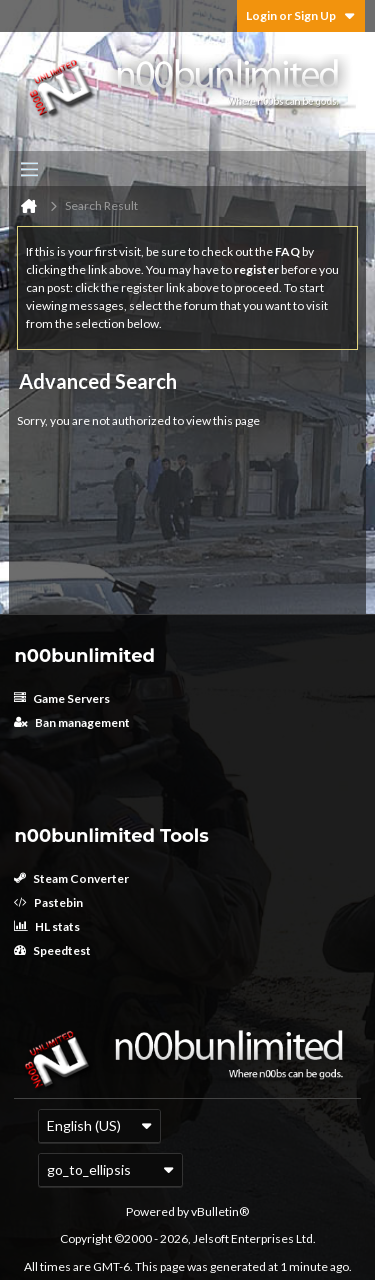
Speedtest (52, 950)
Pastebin (48, 902)
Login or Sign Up (301, 15)
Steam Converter (71, 878)
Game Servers (62, 698)
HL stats (47, 926)
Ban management (72, 722)
